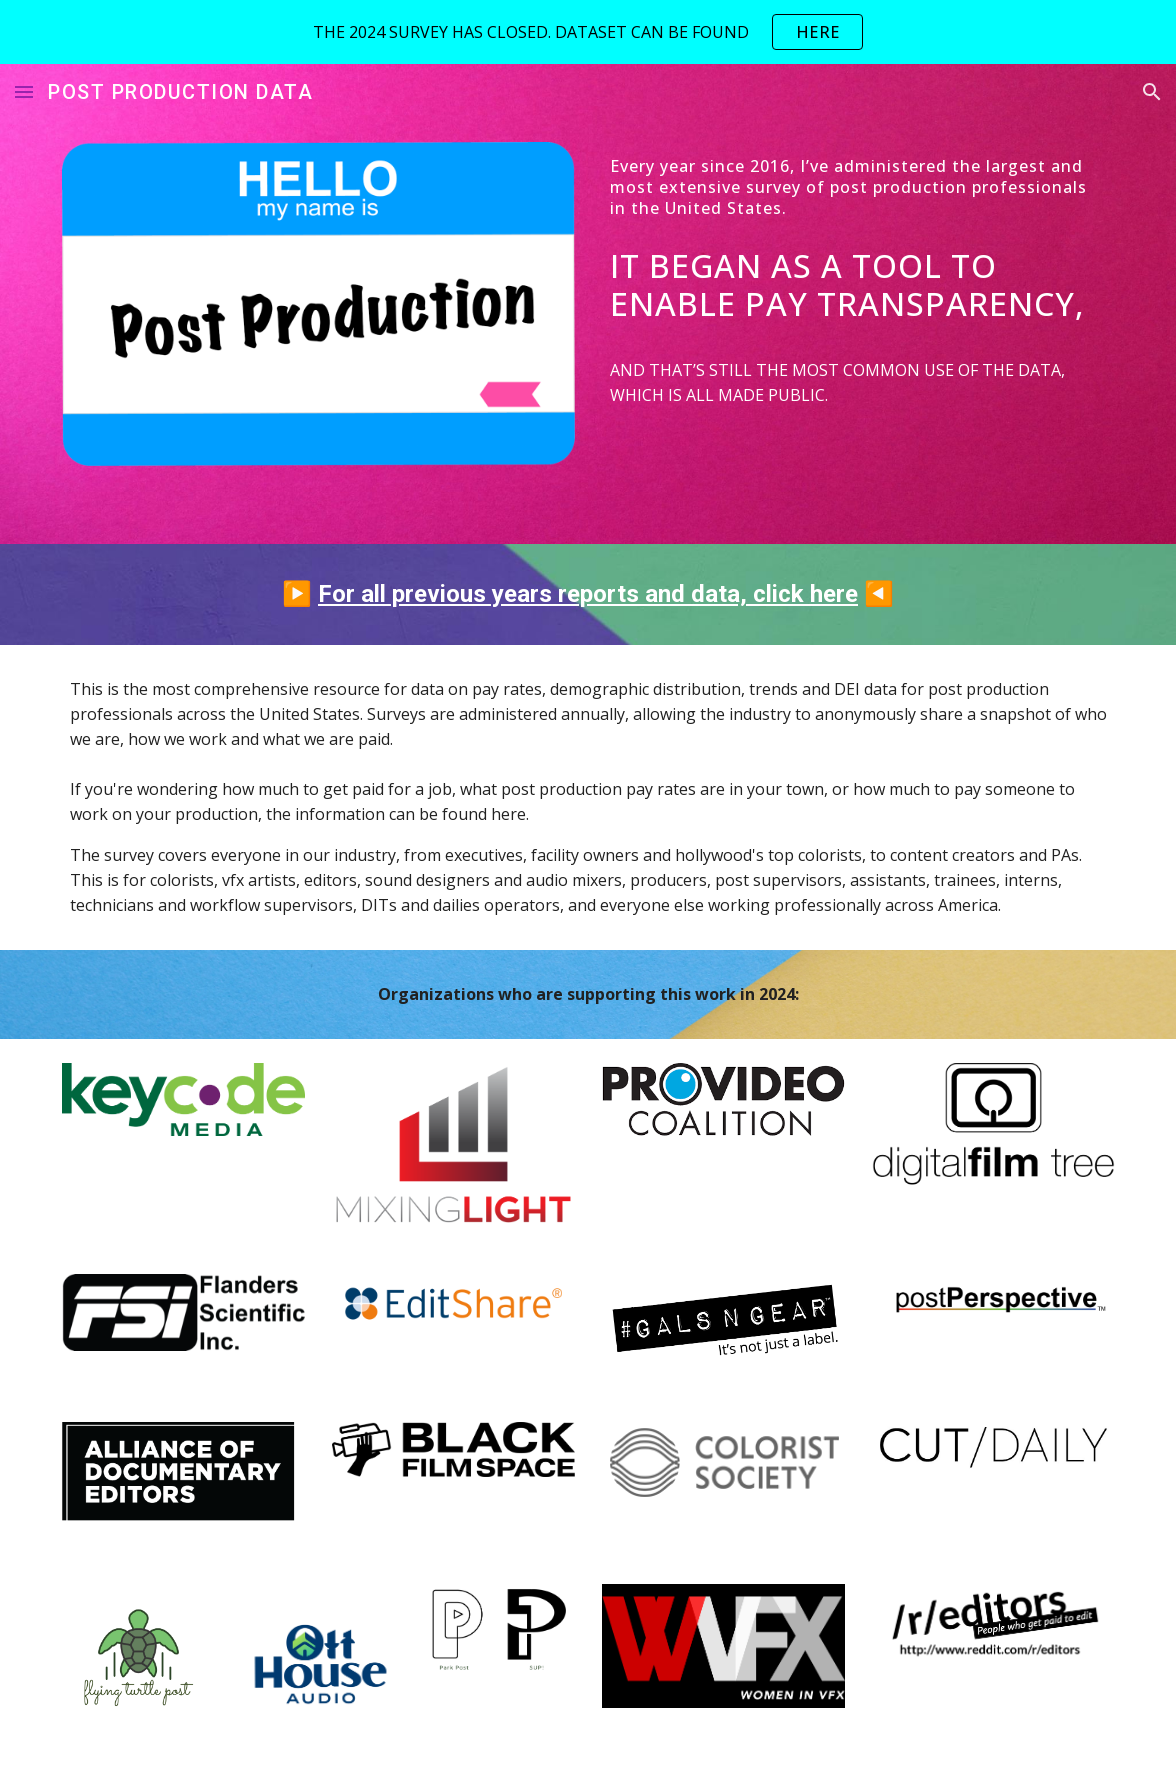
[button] (24, 91)
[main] (858, 187)
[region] (588, 32)
